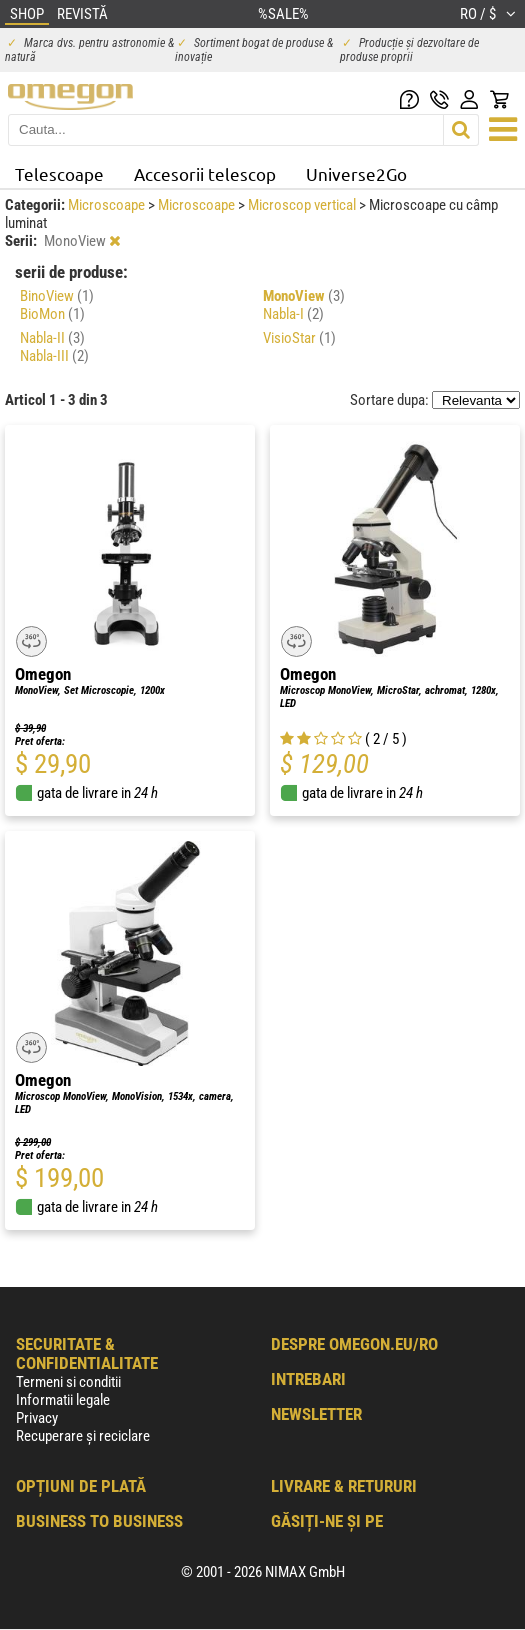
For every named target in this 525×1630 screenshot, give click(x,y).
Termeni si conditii (68, 1382)
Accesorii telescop (205, 173)
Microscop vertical (303, 205)
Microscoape (108, 205)
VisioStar (299, 338)
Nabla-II (52, 338)
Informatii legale (63, 1400)
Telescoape (59, 173)
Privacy (37, 1418)
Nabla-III (54, 356)
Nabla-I (293, 314)
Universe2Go (356, 173)
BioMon (52, 314)
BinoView (57, 296)
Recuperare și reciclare (83, 1436)
